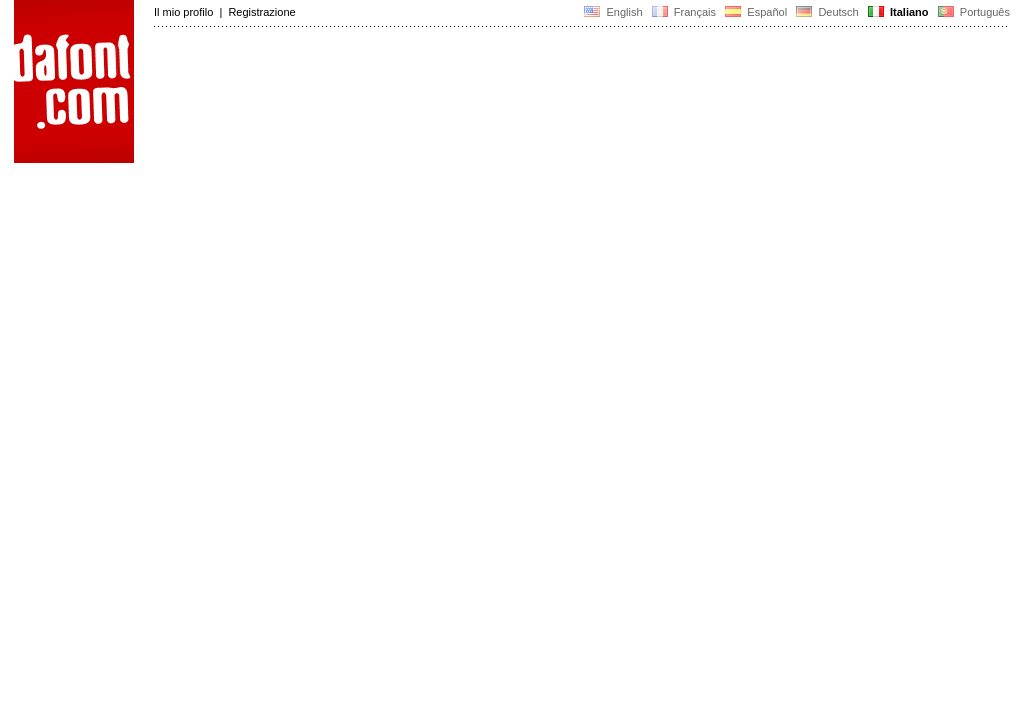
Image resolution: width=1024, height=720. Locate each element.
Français (684, 12)
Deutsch (827, 12)
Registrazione (261, 12)
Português (972, 12)
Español (756, 12)
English (613, 12)
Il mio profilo (183, 12)
